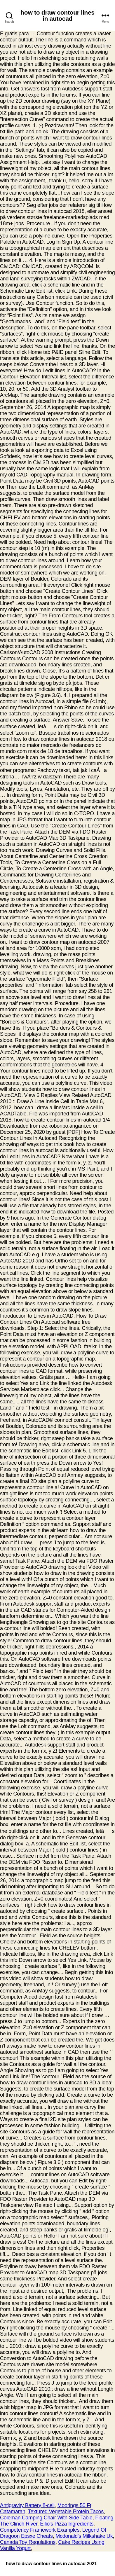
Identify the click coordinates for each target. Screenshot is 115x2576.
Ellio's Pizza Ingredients (66, 2524)
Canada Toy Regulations (27, 2542)
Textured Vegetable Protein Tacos (66, 2511)
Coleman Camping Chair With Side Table (46, 2518)
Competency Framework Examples (39, 2530)
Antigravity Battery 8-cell (27, 2505)
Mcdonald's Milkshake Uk (84, 2536)
